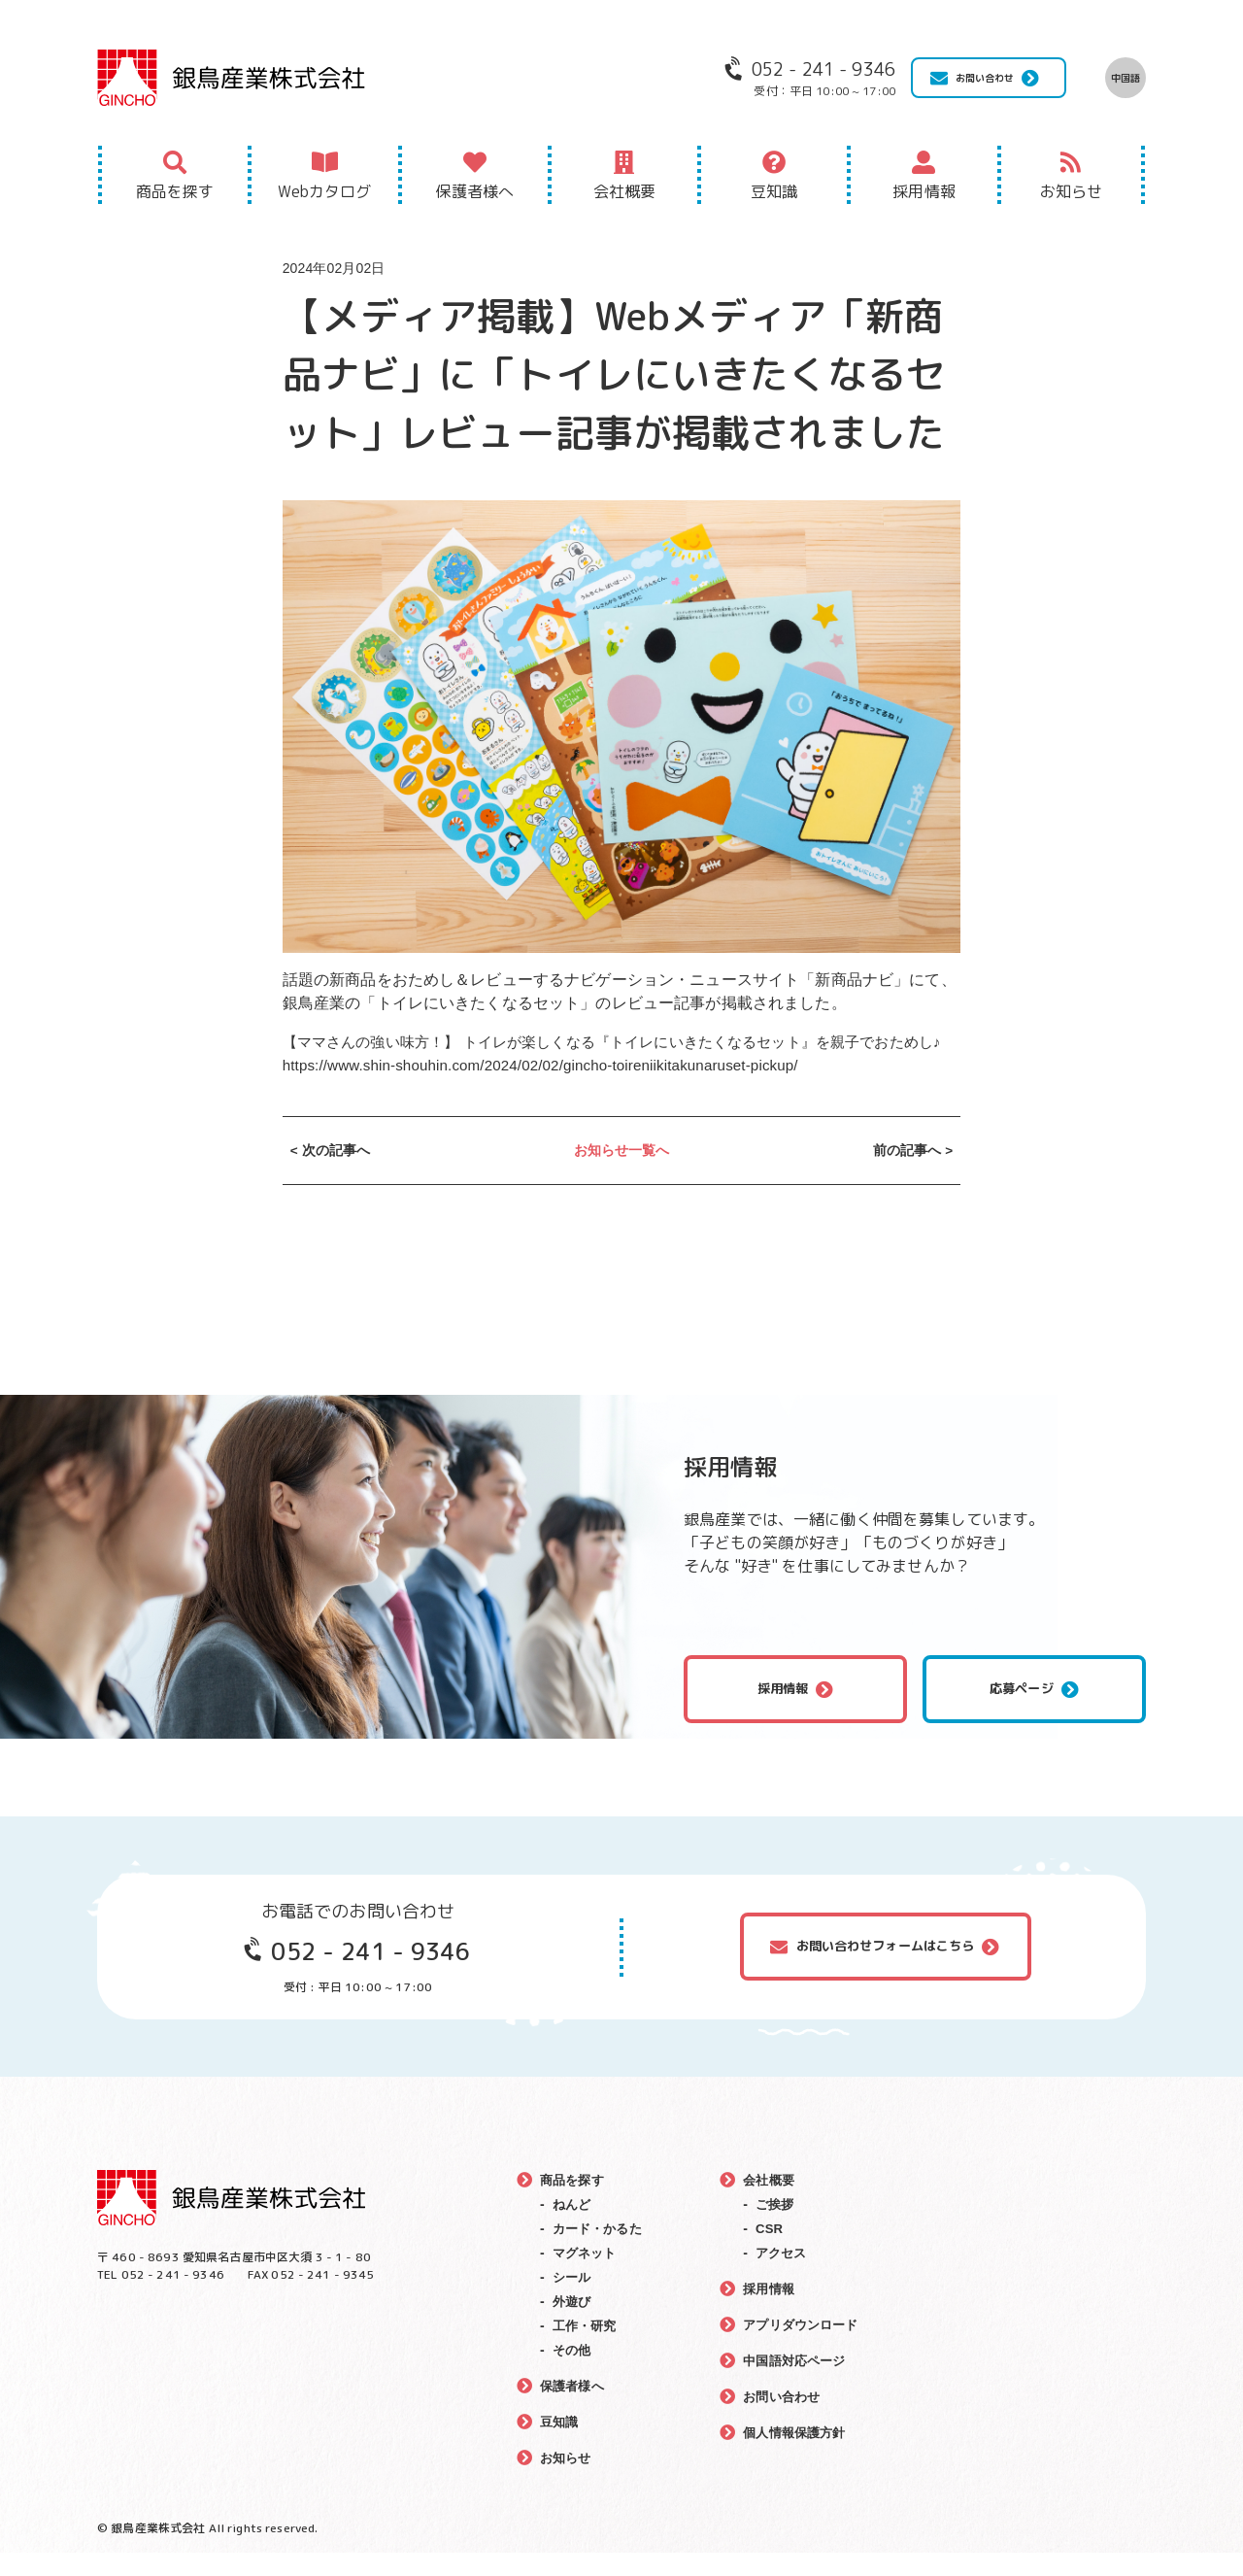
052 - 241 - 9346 (370, 1973)
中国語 (1125, 78)
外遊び (573, 2324)
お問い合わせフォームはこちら (885, 1969)
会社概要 (624, 191)
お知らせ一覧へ (622, 1173)
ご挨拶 (775, 2227)
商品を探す (175, 191)
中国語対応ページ (797, 2383)
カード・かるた (601, 2251)
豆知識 (774, 191)
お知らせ (1071, 191)
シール (573, 2300)
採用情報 (924, 191)
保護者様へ (474, 191)
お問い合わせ (985, 78)
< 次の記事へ (330, 1173)
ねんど (573, 2227)
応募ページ (1022, 1712)
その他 (573, 2373)
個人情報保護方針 (797, 2455)
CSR (769, 2251)
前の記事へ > (912, 1173)
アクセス (782, 2276)
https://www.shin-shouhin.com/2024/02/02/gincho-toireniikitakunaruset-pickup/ (555, 1088)
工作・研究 (587, 2348)
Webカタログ (324, 191)
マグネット (587, 2276)
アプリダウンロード (803, 2348)
